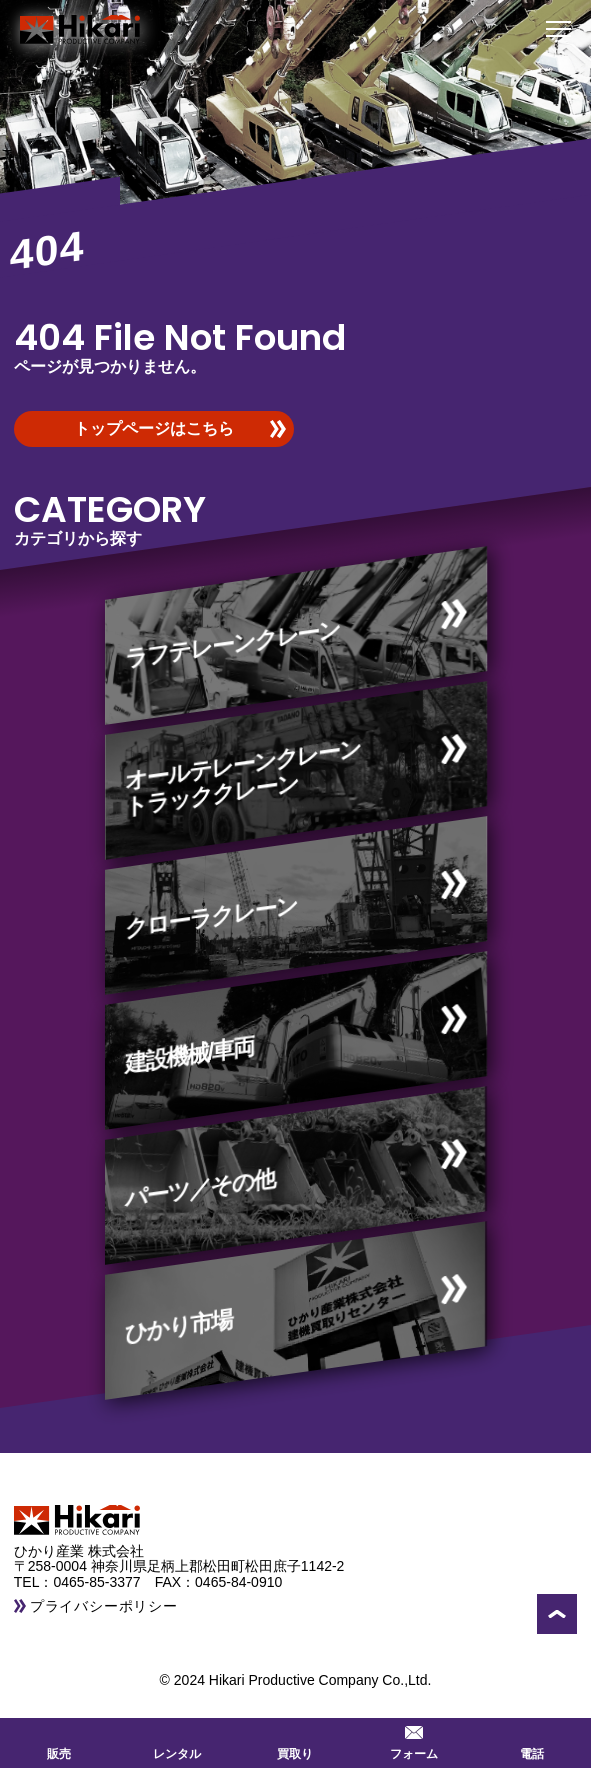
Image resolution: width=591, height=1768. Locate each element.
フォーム (414, 1741)
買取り (295, 1741)
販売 (59, 1741)
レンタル (177, 1741)
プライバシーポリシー (104, 1606)
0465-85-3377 (103, 1582)
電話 (532, 1741)
